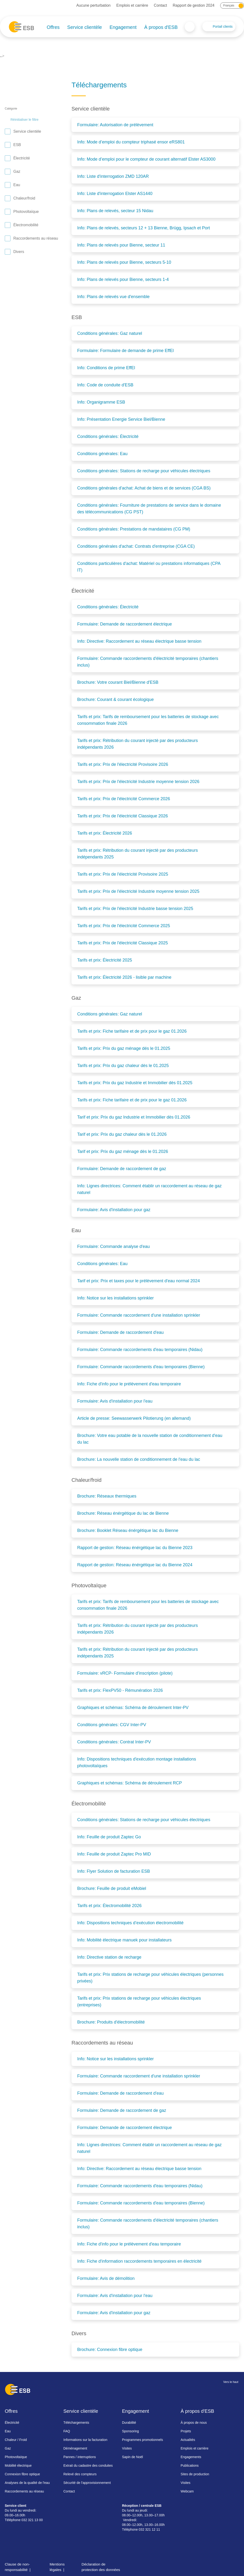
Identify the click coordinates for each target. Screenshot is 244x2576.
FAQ (68, 2431)
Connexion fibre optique (26, 2474)
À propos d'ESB (161, 27)
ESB (17, 145)
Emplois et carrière (132, 5)
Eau (16, 185)
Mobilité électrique (21, 2465)
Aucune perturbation (93, 5)
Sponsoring (130, 2431)
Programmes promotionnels (142, 2440)
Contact (160, 5)
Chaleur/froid (24, 198)
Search (190, 27)
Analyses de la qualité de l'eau (30, 2483)
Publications (188, 2465)
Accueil (5, 56)
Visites (127, 2448)
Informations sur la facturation (87, 2440)
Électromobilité (25, 225)
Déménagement (77, 2448)
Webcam (185, 2491)
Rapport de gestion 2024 (193, 5)
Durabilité (129, 2422)
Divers (18, 252)
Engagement (123, 27)
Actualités (186, 2440)
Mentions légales (59, 2566)
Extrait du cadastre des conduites (89, 2465)
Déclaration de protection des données (101, 2566)
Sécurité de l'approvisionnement (88, 2483)
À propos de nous (192, 2422)
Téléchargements (78, 2422)
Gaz (16, 171)
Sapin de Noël (132, 2457)
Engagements (189, 2457)
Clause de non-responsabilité (19, 2566)
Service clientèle (84, 27)
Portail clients (223, 26)
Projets (184, 2431)
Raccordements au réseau (35, 238)
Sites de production (193, 2474)
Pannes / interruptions (81, 2457)
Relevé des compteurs (81, 2474)
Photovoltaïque (26, 212)
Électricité (21, 158)
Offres (53, 27)
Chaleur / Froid (19, 2440)
